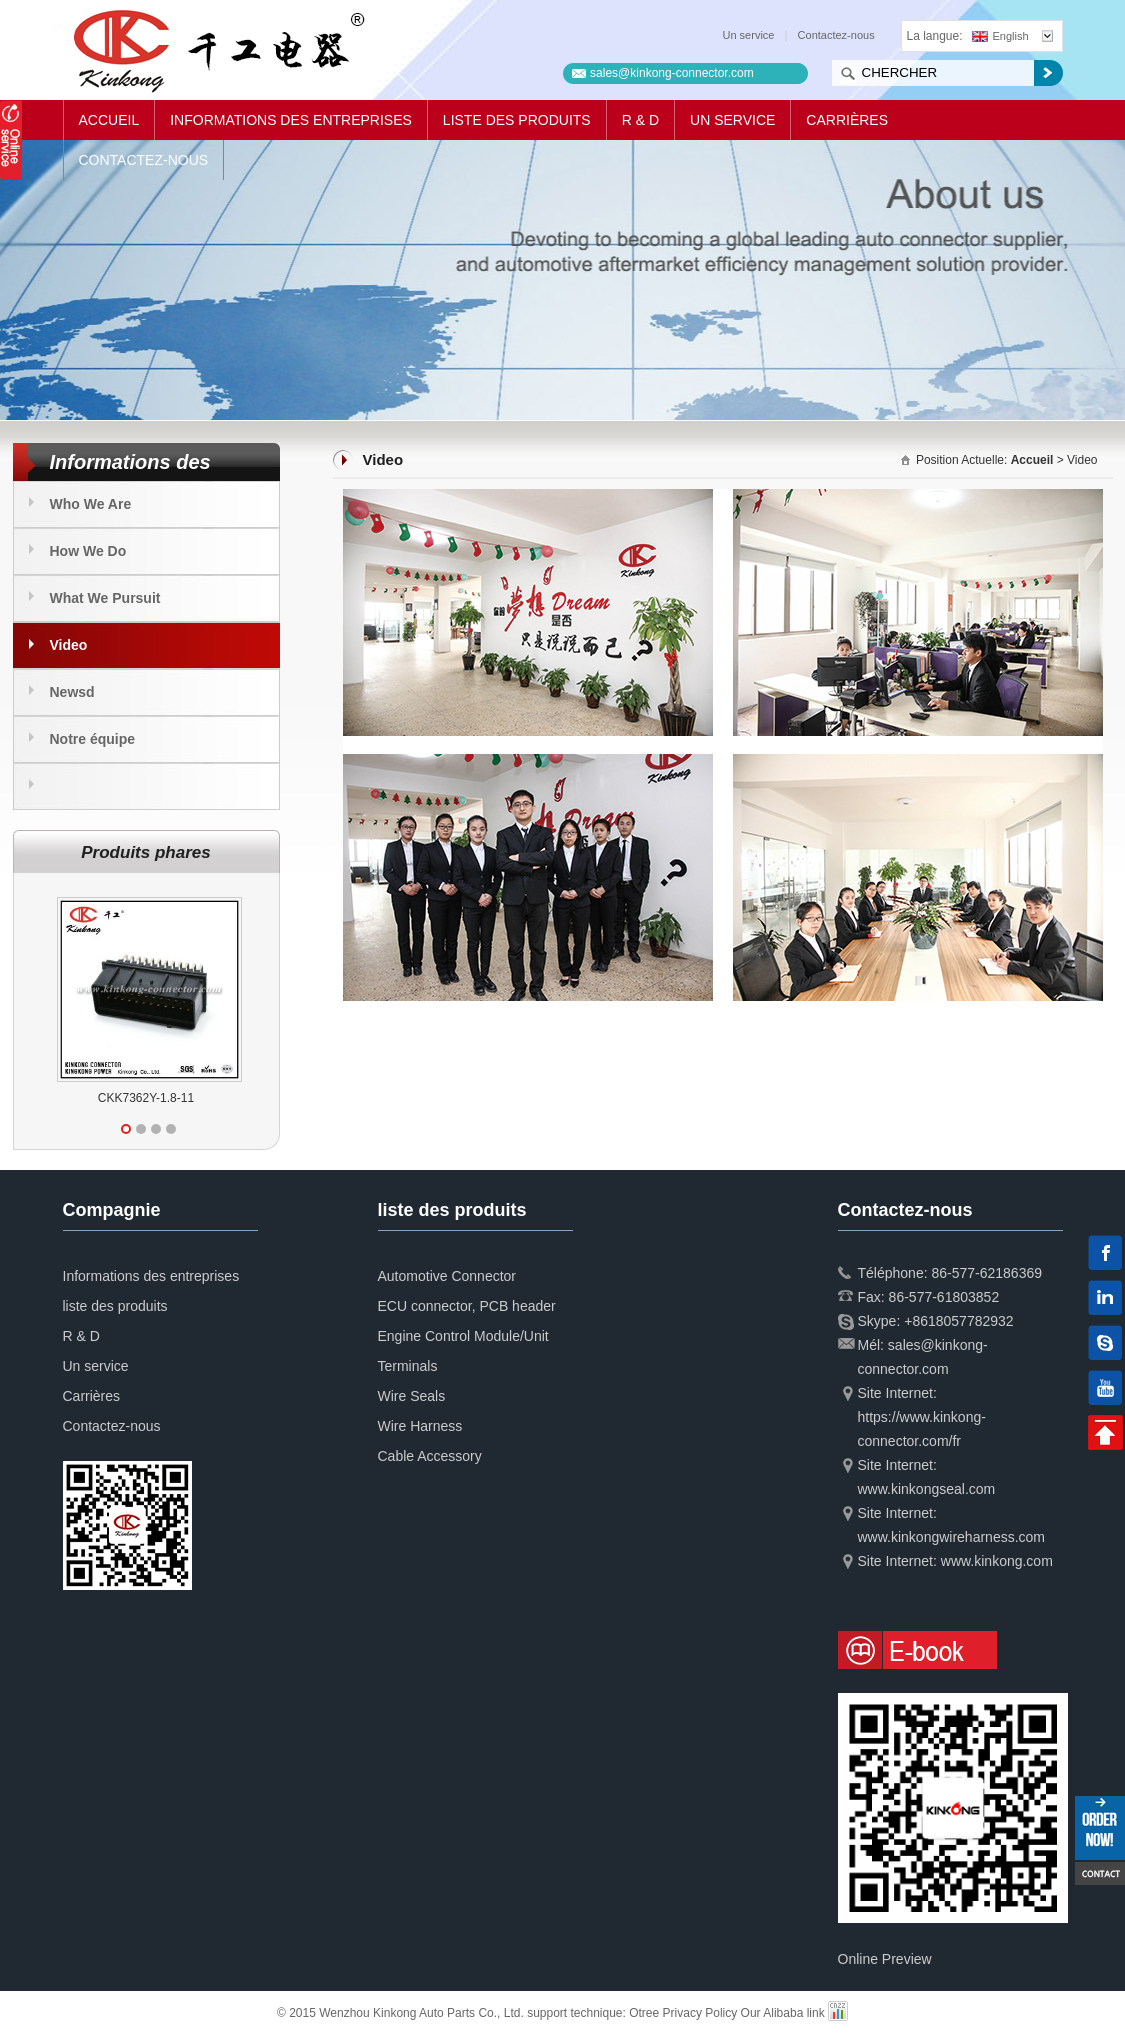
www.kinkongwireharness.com (952, 1537)
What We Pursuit (105, 598)
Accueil (109, 120)
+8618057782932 (958, 1321)
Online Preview (885, 1959)
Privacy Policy (700, 2013)
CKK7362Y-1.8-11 (146, 1098)
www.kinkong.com (997, 1561)
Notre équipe (93, 739)
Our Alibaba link (783, 2013)
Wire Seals (412, 1396)
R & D (640, 120)
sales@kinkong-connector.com (672, 73)
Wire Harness (420, 1426)
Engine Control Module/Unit (463, 1336)
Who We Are (91, 504)
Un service (749, 35)
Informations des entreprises (291, 120)
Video (69, 645)
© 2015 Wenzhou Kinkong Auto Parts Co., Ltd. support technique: (453, 2013)
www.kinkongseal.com (927, 1489)
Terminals (408, 1366)
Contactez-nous (836, 35)
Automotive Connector (447, 1276)
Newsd (72, 692)
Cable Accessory (430, 1456)
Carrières (847, 120)
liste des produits (517, 120)
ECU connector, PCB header (467, 1306)
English (1000, 36)
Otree (644, 2013)
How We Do (88, 551)
